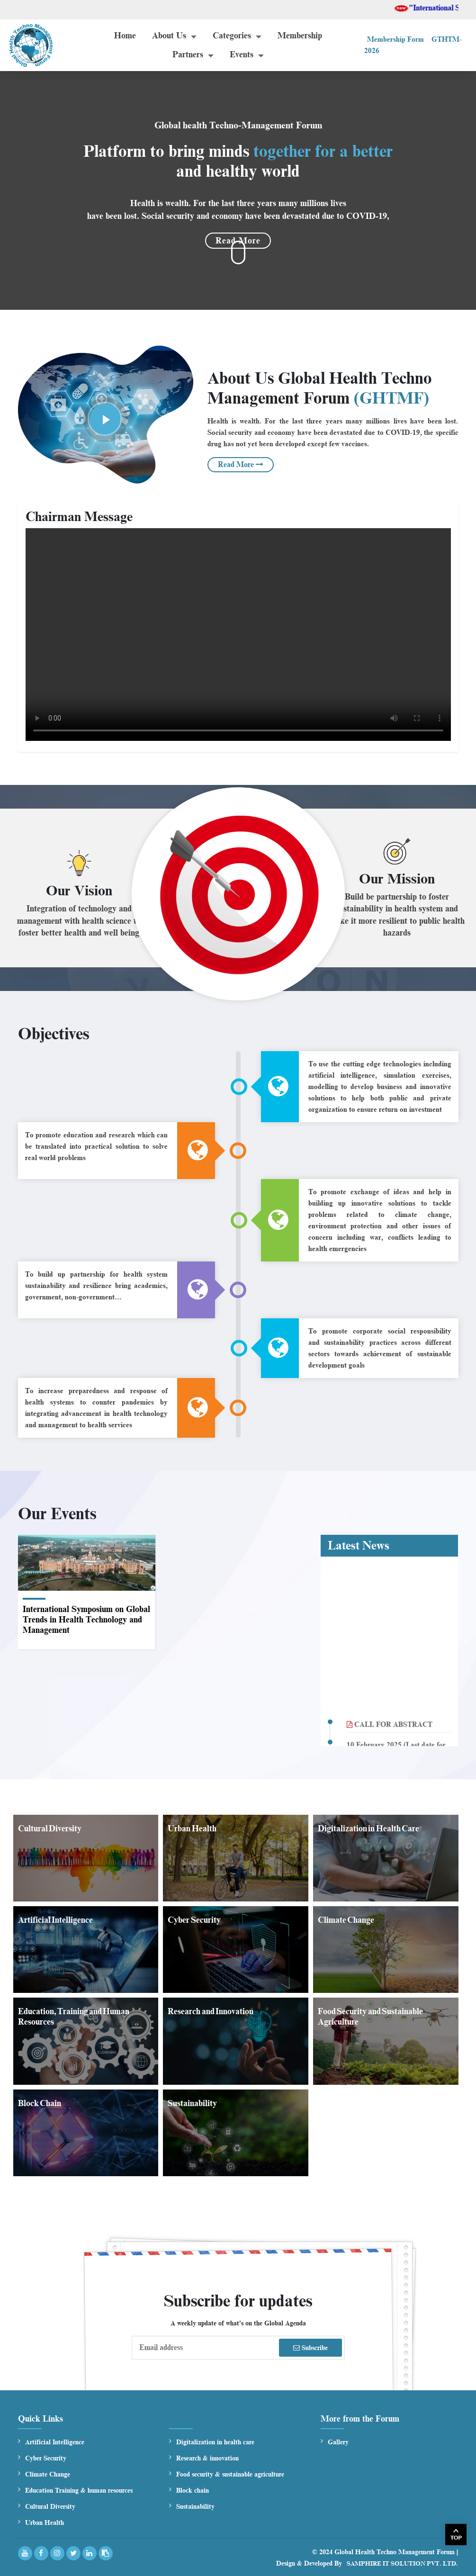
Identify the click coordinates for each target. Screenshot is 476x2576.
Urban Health (44, 2522)
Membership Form (395, 39)
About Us (169, 35)
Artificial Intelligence (54, 2442)
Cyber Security (45, 2458)
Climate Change (47, 2474)
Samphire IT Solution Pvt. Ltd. (402, 2563)
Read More (240, 464)
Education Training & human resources (79, 2490)
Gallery (338, 2442)
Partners (187, 54)
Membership (300, 35)
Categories (232, 35)
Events (241, 54)
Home (125, 35)
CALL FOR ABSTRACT (389, 1733)
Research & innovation (207, 2458)
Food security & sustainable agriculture (230, 2474)
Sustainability (195, 2506)
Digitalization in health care (215, 2442)
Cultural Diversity (50, 2506)
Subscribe (310, 2347)
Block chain (192, 2490)
